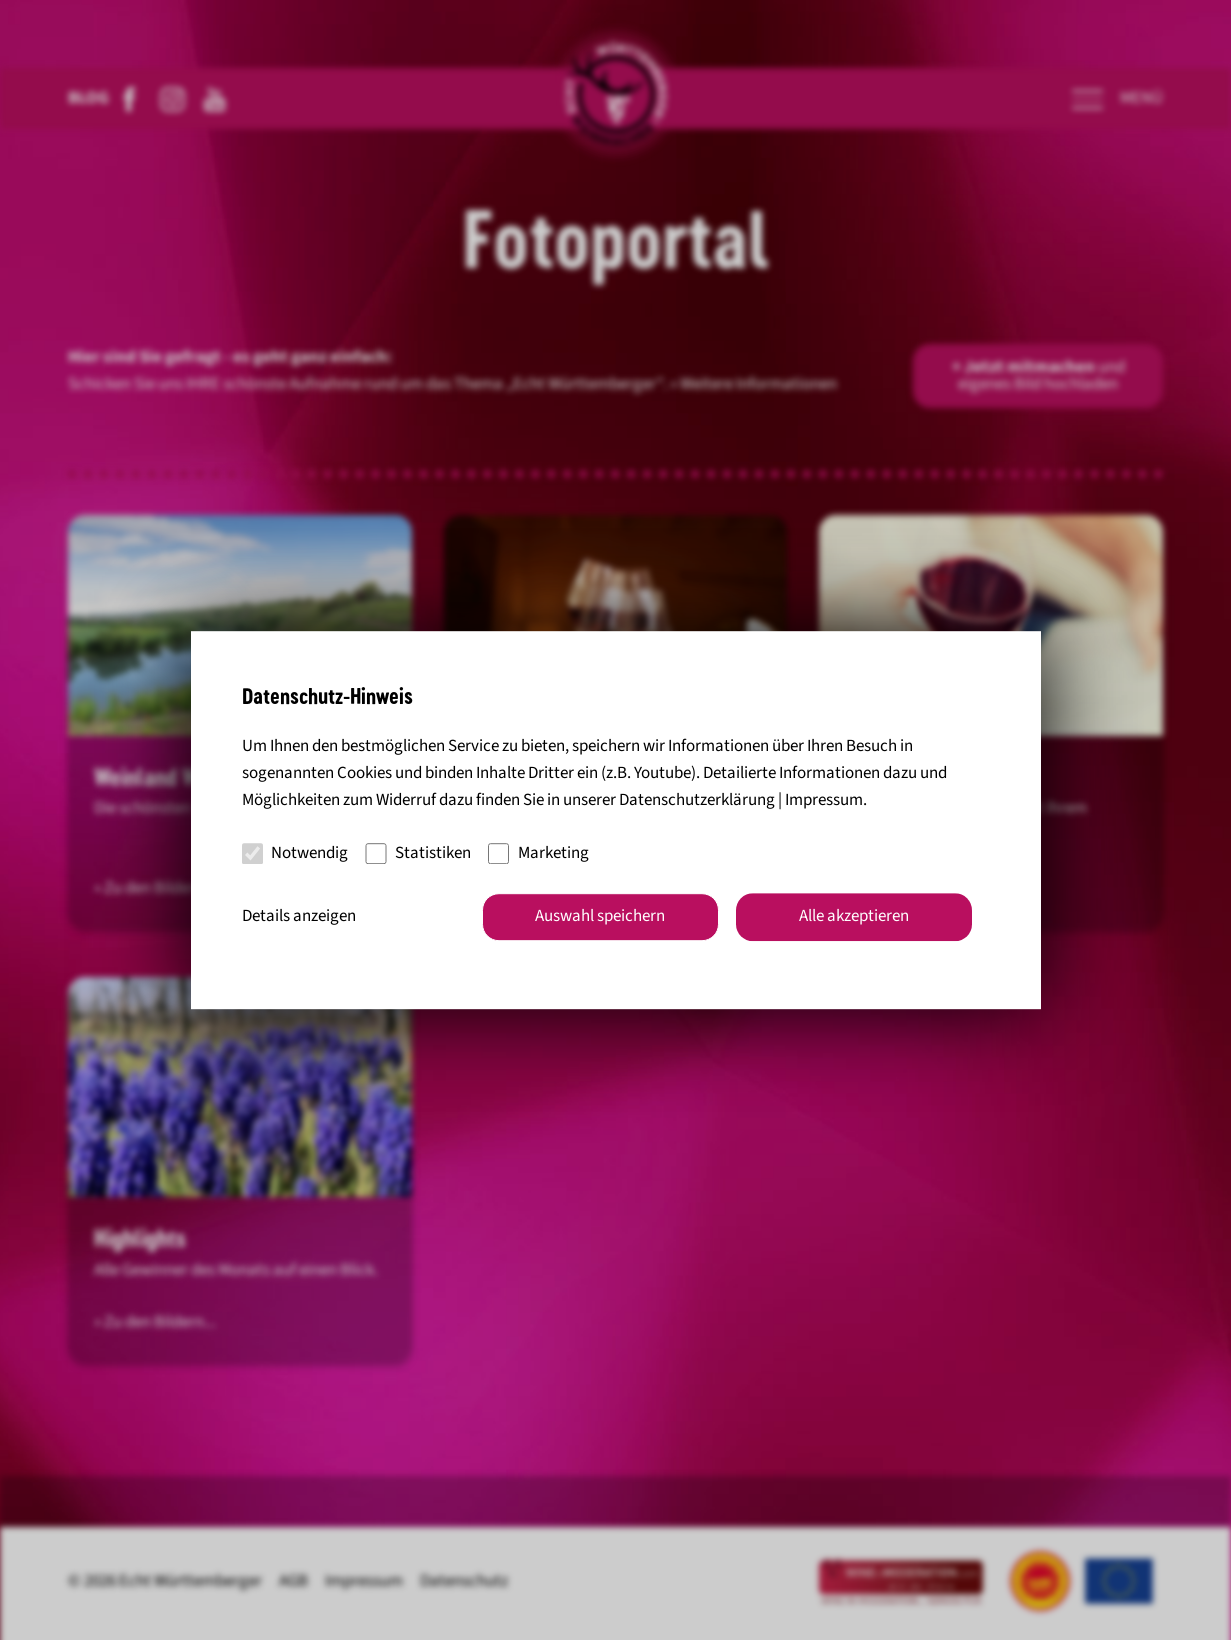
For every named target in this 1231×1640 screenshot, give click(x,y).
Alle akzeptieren (854, 916)
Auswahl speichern (600, 916)
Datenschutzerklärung (697, 801)
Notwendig (295, 853)
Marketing (538, 853)
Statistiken (418, 853)
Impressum (824, 801)
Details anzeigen (299, 916)
